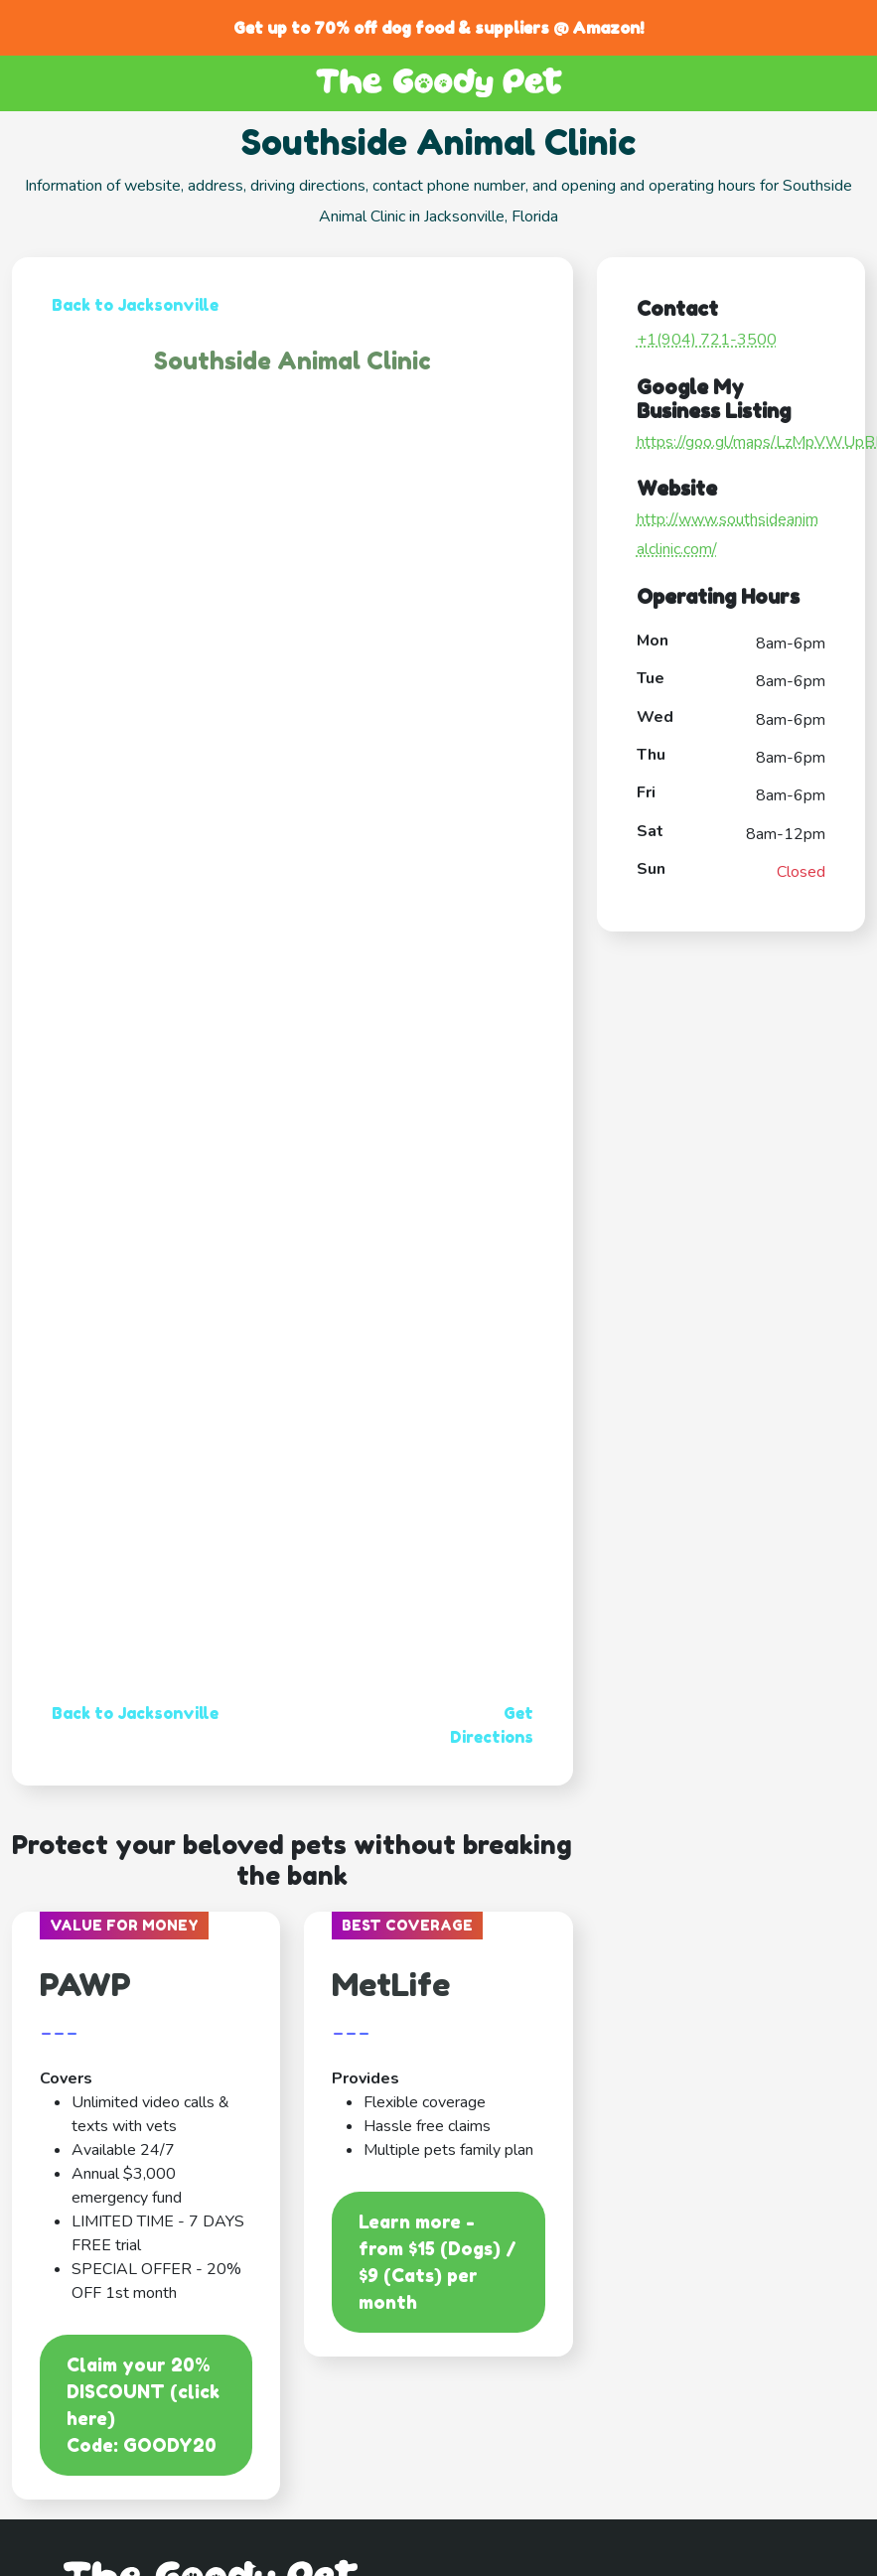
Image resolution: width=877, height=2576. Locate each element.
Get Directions (491, 1725)
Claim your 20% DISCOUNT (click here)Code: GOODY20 (143, 2405)
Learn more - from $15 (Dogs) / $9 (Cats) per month (437, 2262)
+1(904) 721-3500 (707, 340)
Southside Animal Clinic (292, 361)
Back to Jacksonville (135, 305)
